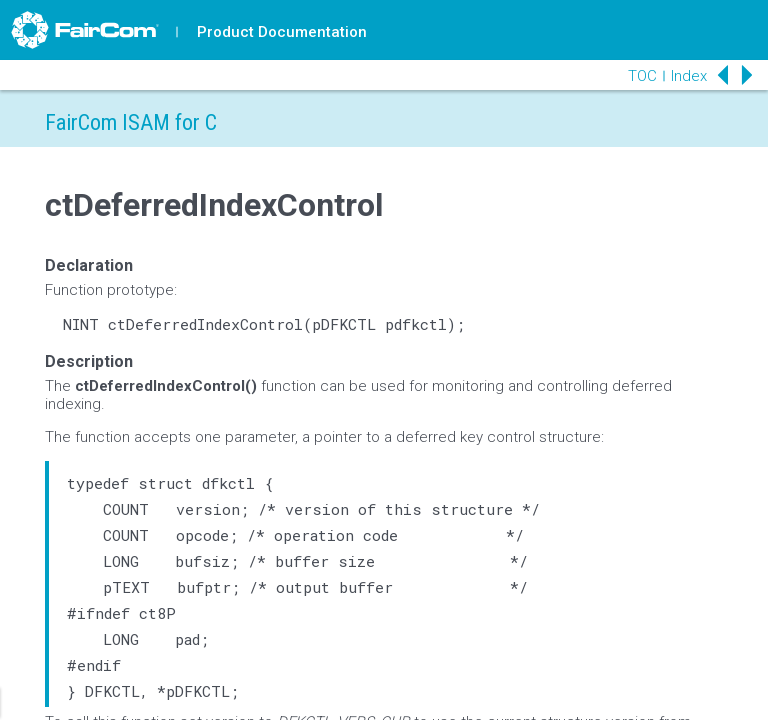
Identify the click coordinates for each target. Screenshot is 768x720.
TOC (642, 76)
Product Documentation (282, 32)
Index (689, 76)
